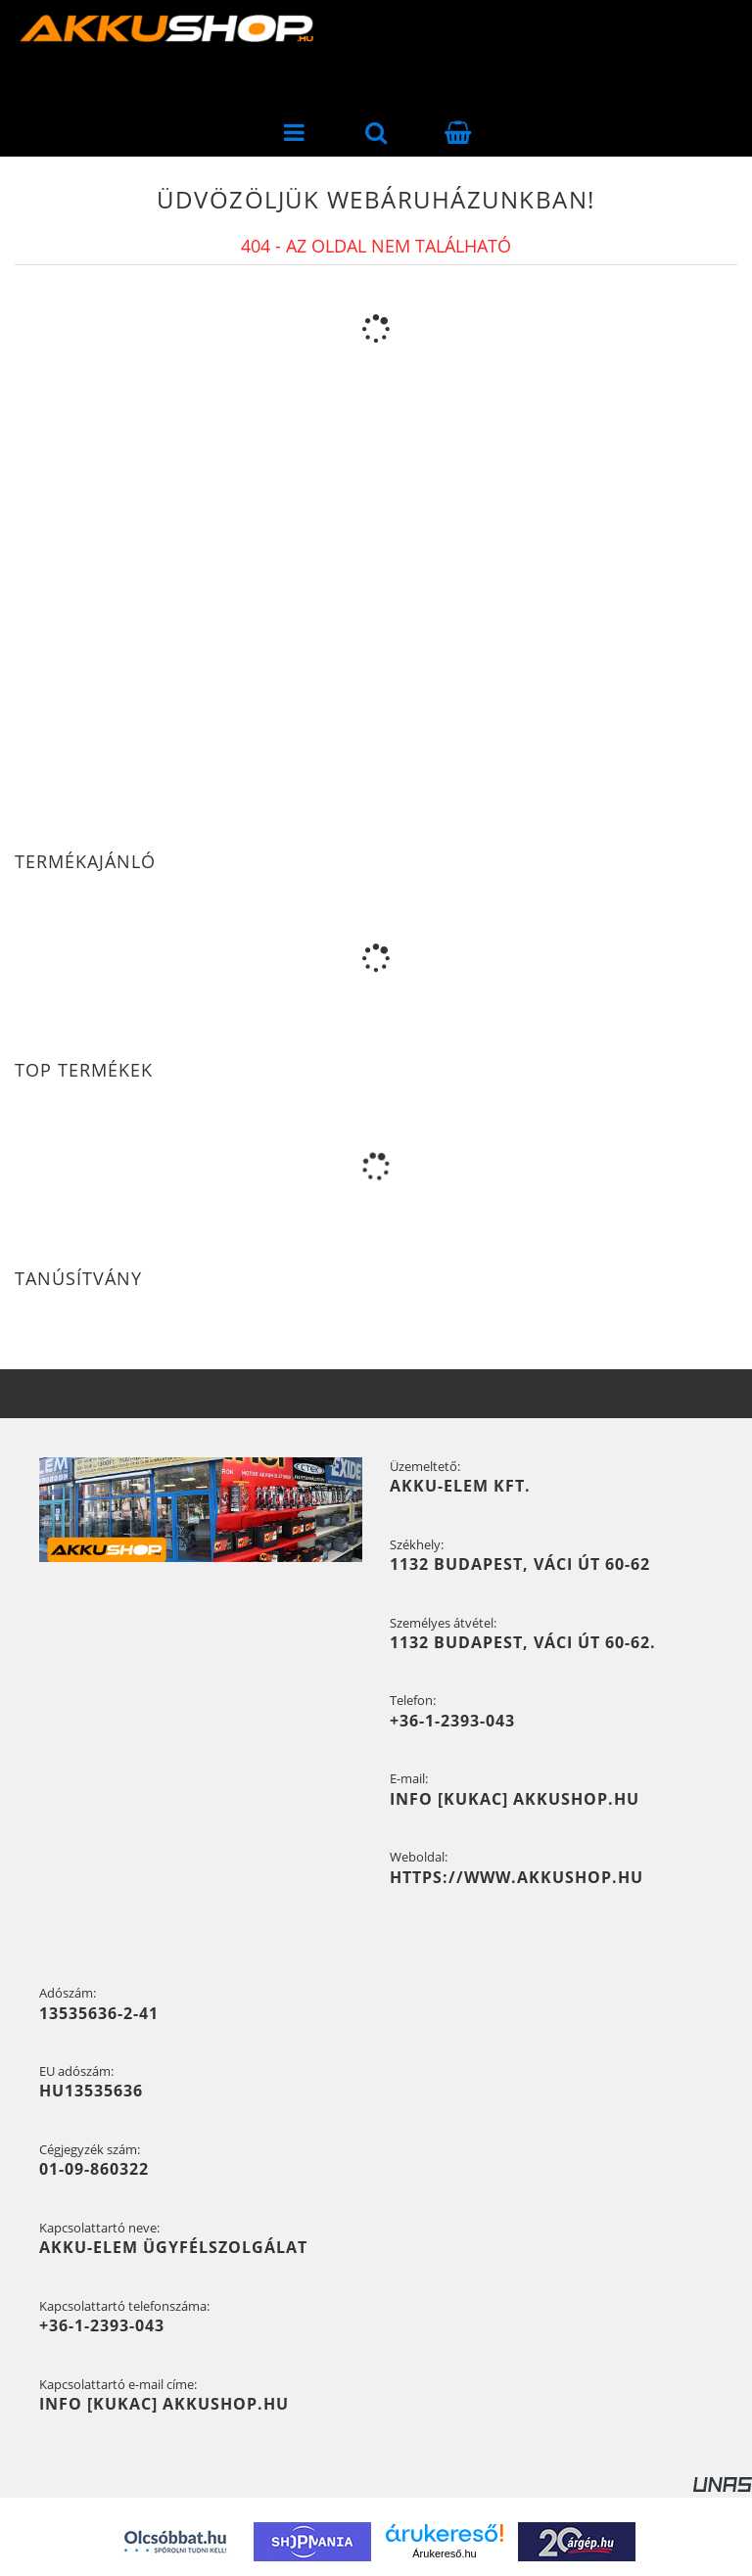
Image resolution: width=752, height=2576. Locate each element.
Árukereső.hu (444, 2553)
